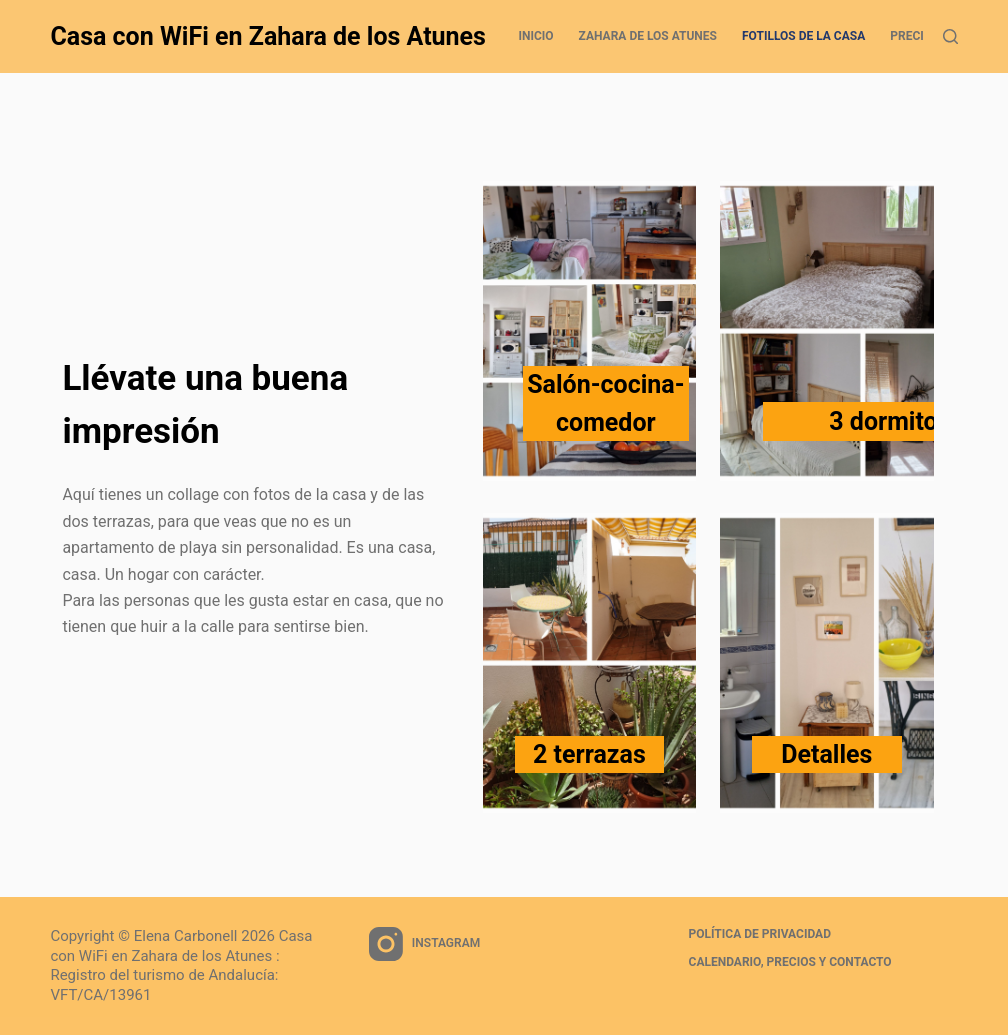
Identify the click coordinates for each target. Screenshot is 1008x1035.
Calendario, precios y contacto (790, 962)
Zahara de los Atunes (648, 36)
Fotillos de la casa (803, 36)
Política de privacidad (760, 934)
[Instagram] (424, 944)
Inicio (535, 36)
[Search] (950, 36)
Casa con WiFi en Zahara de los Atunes (268, 36)
